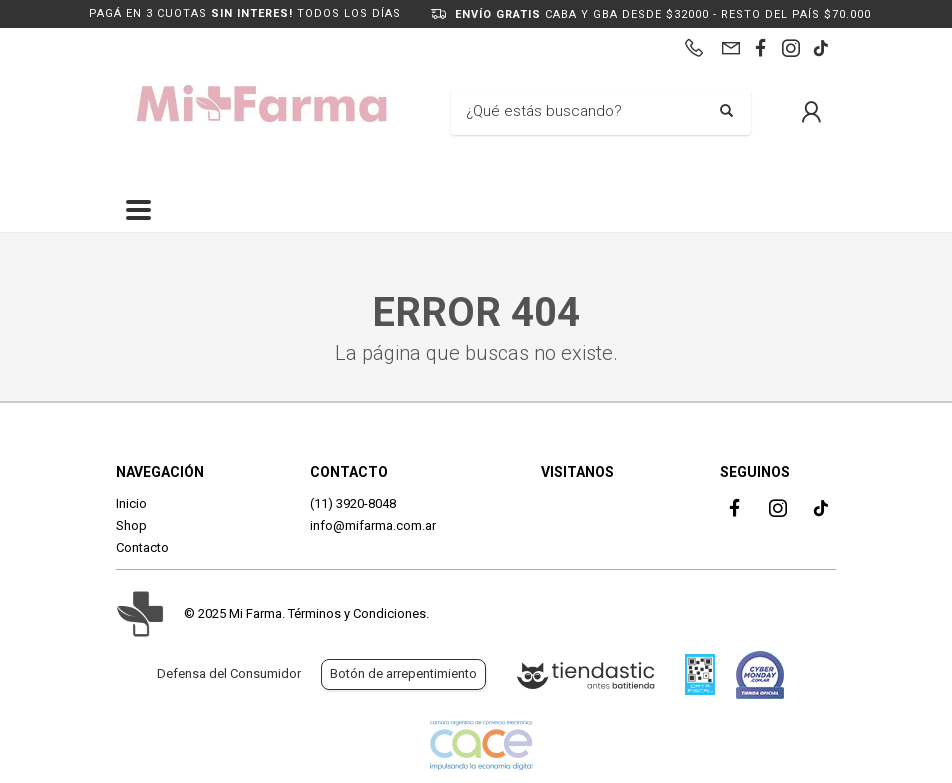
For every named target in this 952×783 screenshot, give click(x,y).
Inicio (131, 503)
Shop (131, 525)
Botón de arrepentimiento (403, 673)
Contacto (142, 547)
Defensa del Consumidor (229, 673)
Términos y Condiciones (357, 613)
